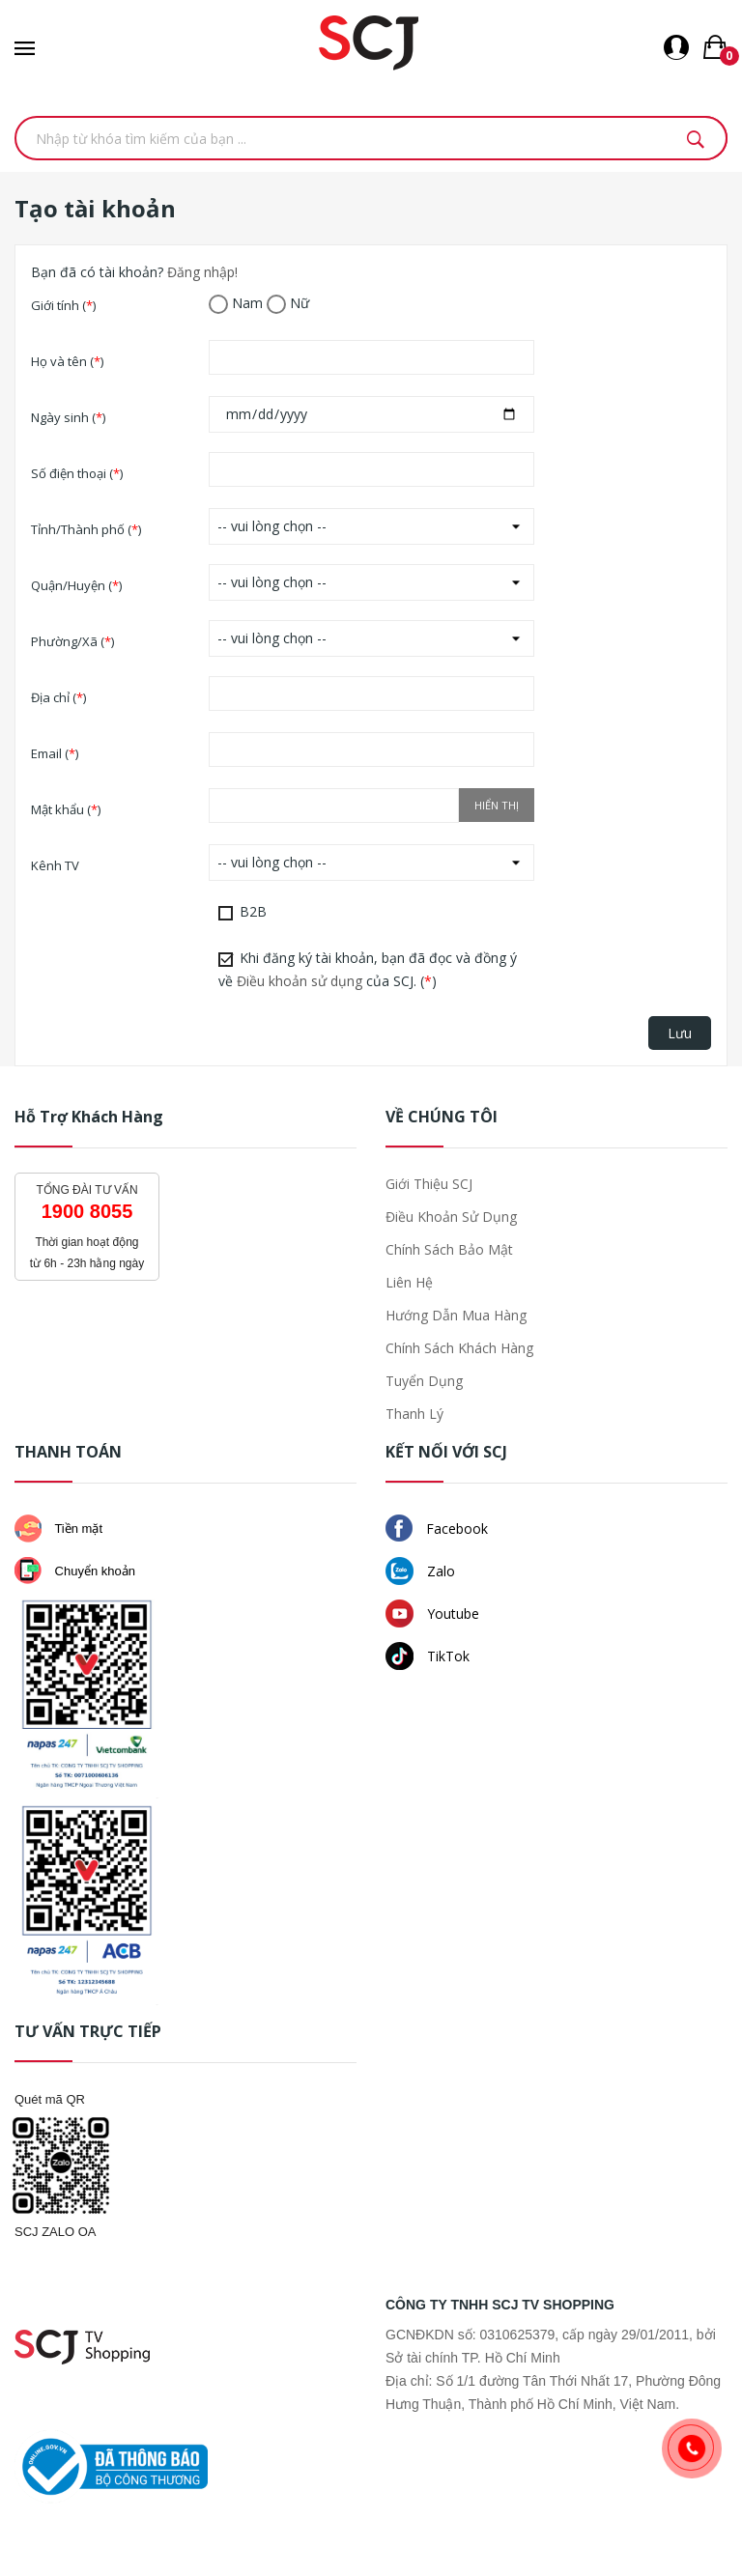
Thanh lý (414, 1413)
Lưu (680, 1033)
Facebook (436, 1528)
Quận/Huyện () (76, 585)
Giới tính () (63, 305)
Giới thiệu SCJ (428, 1184)
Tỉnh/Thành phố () (86, 529)
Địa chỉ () (58, 697)
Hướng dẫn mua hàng (456, 1315)
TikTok (427, 1656)
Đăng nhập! (202, 272)
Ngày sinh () (68, 417)
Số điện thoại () (77, 473)
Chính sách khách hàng (459, 1348)
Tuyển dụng (424, 1381)
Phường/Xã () (72, 641)
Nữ (288, 304)
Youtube (432, 1613)
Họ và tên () (67, 361)
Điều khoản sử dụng (299, 981)
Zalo (420, 1571)
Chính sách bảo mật (449, 1249)
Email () (54, 753)
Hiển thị (496, 805)
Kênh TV (55, 865)
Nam (236, 304)
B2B (242, 911)
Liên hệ (409, 1282)
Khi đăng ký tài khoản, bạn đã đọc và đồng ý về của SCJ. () (367, 969)
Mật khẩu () (65, 809)
